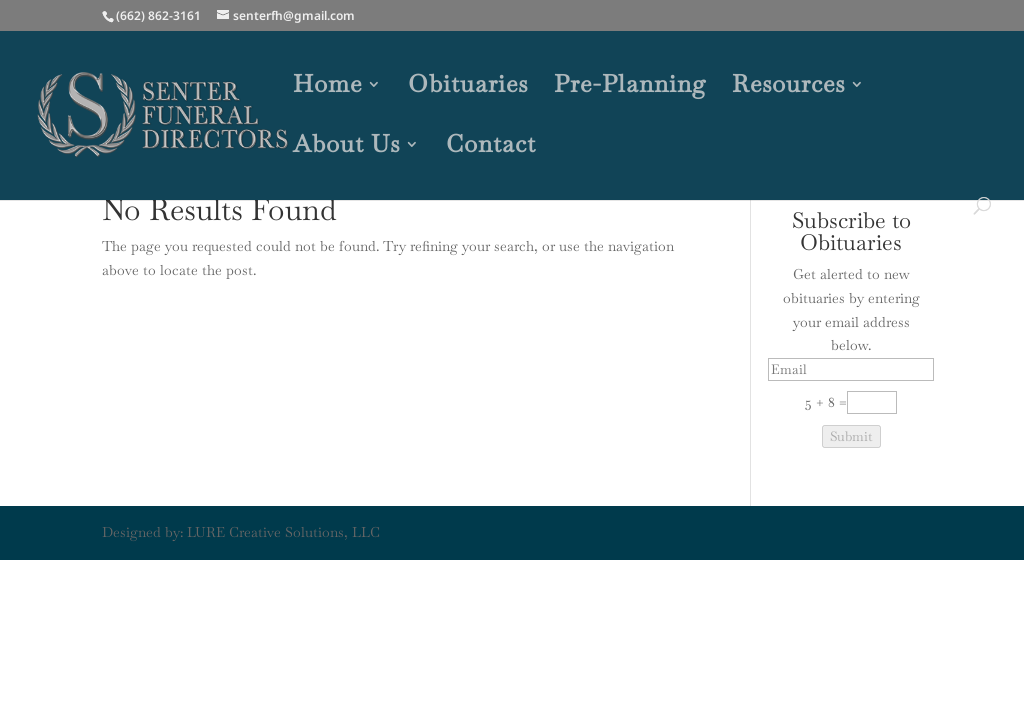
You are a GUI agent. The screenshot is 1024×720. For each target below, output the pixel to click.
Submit (851, 436)
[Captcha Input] (872, 402)
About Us (346, 148)
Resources (788, 88)
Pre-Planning (630, 88)
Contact (491, 148)
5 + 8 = (826, 402)
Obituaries (468, 88)
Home (327, 88)
